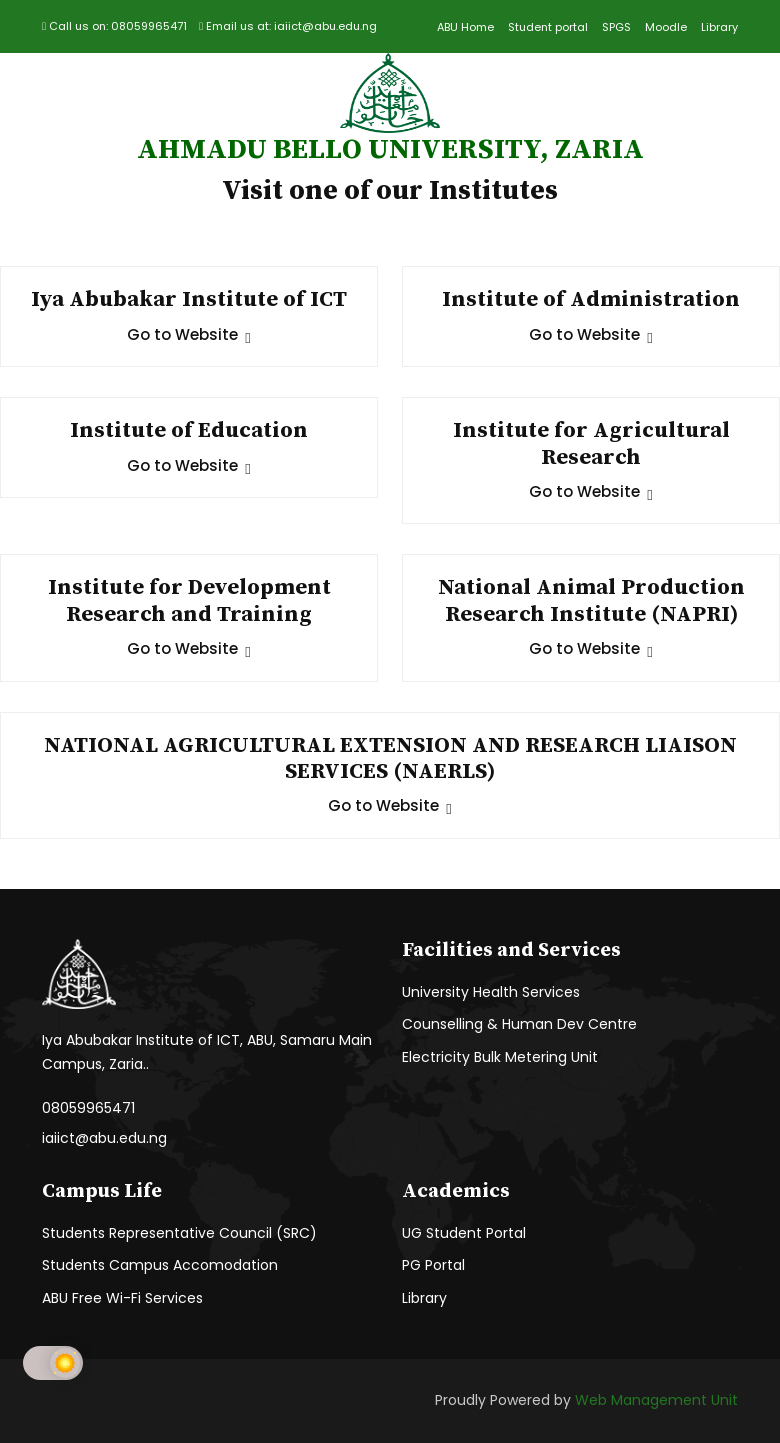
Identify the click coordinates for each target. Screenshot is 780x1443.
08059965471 (88, 1108)
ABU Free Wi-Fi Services (122, 1298)
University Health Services (491, 992)
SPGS (616, 27)
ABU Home (465, 27)
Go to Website (188, 334)
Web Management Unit (656, 1400)
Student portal (548, 27)
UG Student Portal (464, 1233)
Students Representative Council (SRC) (179, 1233)
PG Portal (433, 1265)
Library (719, 27)
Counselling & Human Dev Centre (519, 1024)
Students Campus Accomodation (160, 1265)
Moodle (666, 27)
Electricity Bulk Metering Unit (500, 1057)
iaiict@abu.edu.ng (104, 1138)
